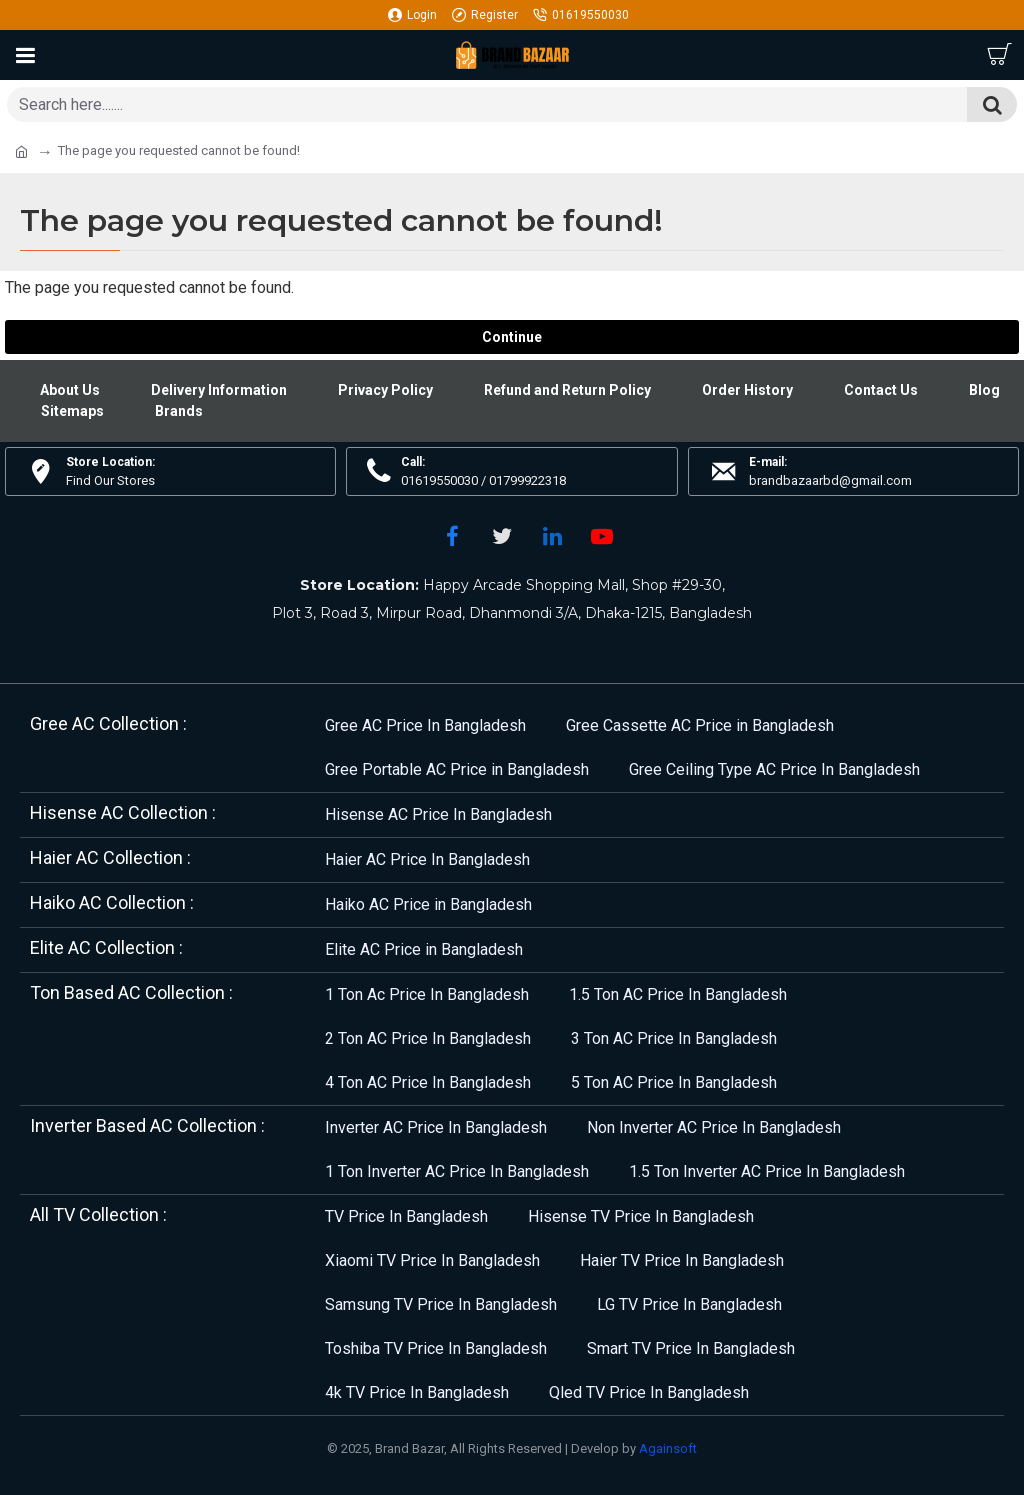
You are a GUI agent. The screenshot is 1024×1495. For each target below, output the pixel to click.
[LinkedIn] (552, 536)
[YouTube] (602, 536)
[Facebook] (452, 536)
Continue (512, 337)
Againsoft (668, 1448)
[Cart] (999, 55)
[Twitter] (502, 536)
